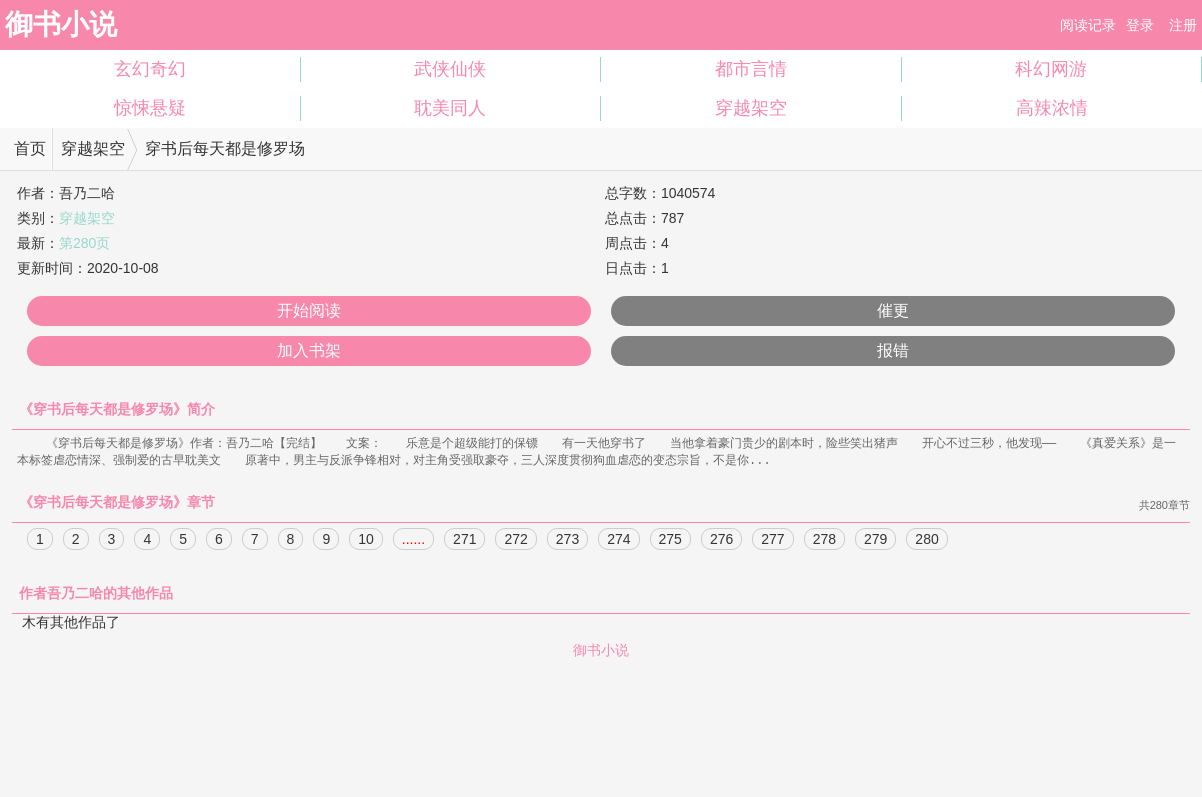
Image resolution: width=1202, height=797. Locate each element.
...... (413, 541)
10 (366, 541)
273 (567, 541)
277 (772, 541)
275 (670, 541)
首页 (30, 148)
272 (515, 541)
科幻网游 (1051, 69)
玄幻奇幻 (150, 69)
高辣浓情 (1052, 108)
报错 (893, 350)
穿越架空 (751, 108)
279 (875, 541)
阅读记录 (1088, 25)
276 (721, 541)
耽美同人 (450, 108)
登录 (1140, 25)
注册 (1183, 25)
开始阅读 (309, 310)
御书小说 (61, 24)
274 (618, 541)
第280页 (84, 243)
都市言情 (751, 69)
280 (926, 541)
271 (464, 541)
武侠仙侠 (450, 69)
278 (824, 541)
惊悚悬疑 (150, 108)
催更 (893, 310)
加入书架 (309, 350)
